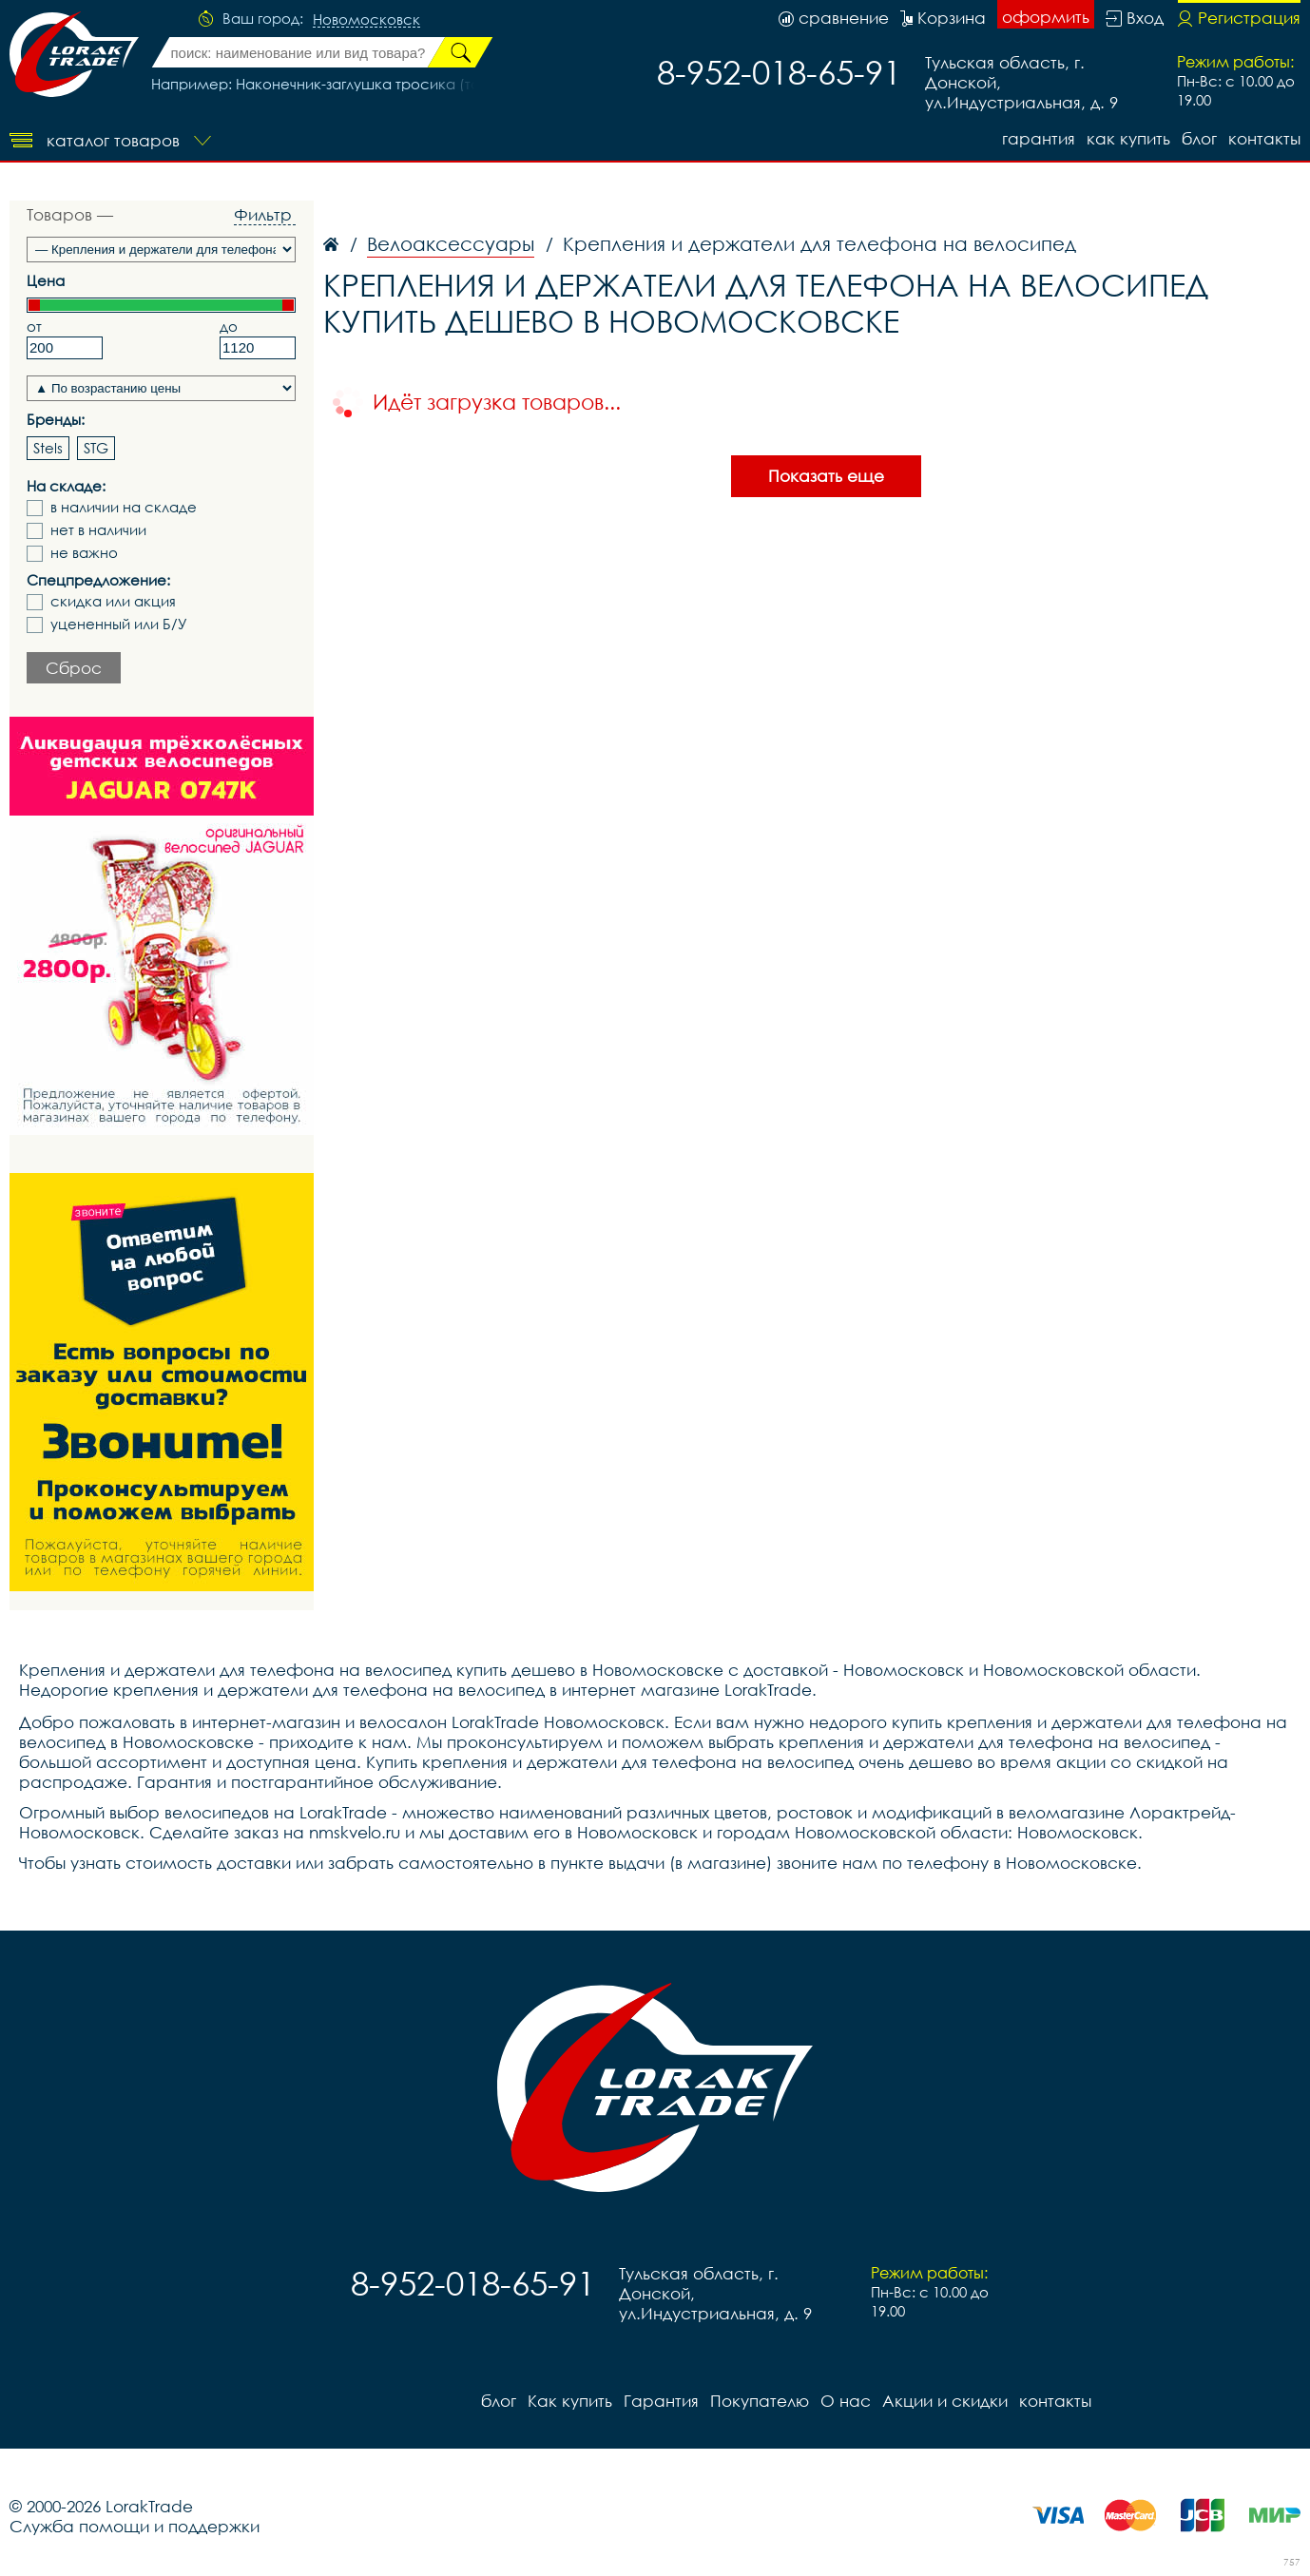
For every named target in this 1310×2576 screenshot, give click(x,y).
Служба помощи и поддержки (135, 2526)
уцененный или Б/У (118, 624)
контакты (1264, 138)
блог (1199, 138)
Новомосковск (366, 20)
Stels (48, 447)
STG (96, 447)
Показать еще (826, 476)
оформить (1045, 17)
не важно (84, 553)
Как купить (1128, 138)
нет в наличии (98, 530)
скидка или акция (113, 601)
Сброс (74, 668)
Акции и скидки (945, 2401)
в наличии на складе (123, 507)
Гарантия (1038, 138)
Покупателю (759, 2401)
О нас (845, 2401)
